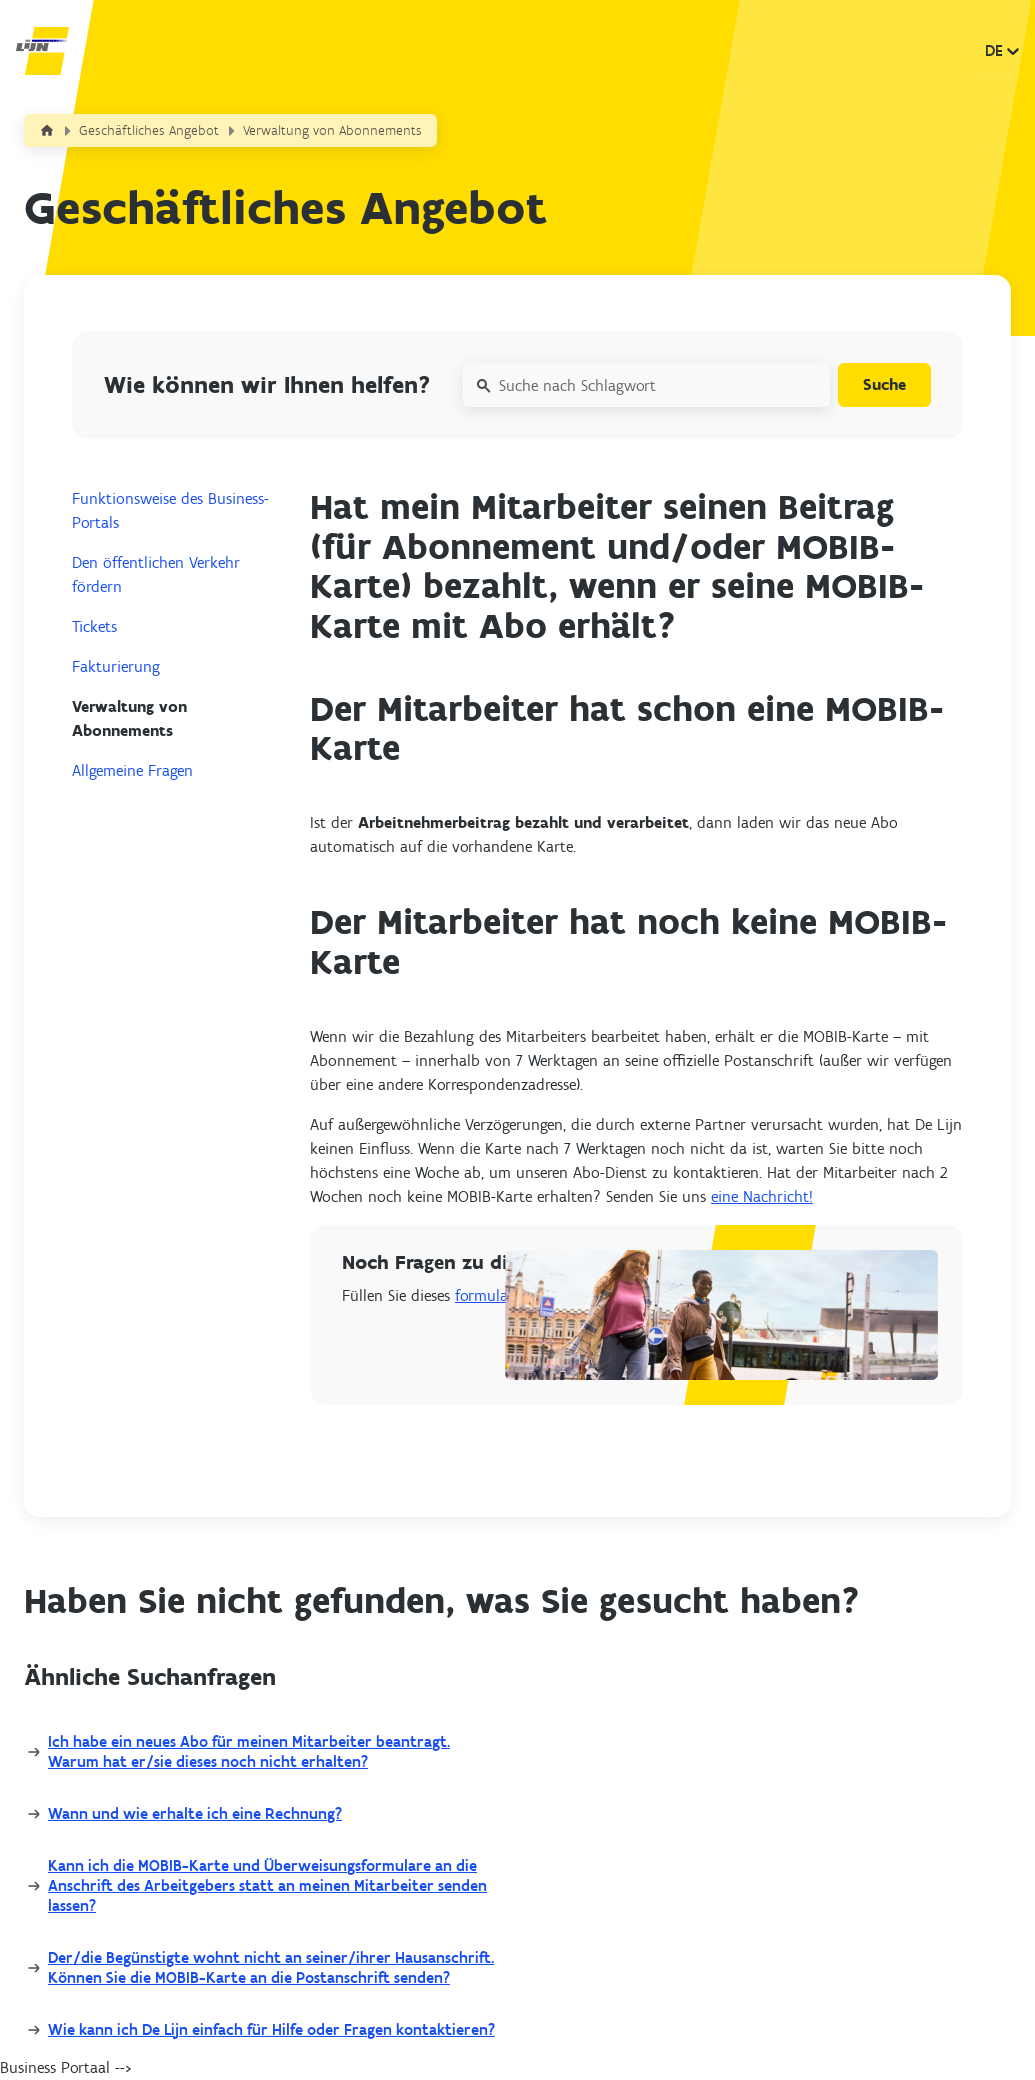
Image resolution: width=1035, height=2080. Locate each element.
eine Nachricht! (762, 1196)
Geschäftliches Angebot (149, 130)
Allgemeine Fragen (132, 770)
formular (484, 1295)
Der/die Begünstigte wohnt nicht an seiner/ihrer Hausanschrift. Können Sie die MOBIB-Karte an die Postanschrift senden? (271, 1967)
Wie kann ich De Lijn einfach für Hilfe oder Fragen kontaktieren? (271, 2029)
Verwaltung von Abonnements (332, 130)
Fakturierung (116, 666)
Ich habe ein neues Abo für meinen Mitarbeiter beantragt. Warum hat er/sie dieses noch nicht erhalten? (249, 1751)
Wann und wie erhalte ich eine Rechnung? (195, 1813)
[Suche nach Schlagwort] (646, 385)
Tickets (94, 626)
